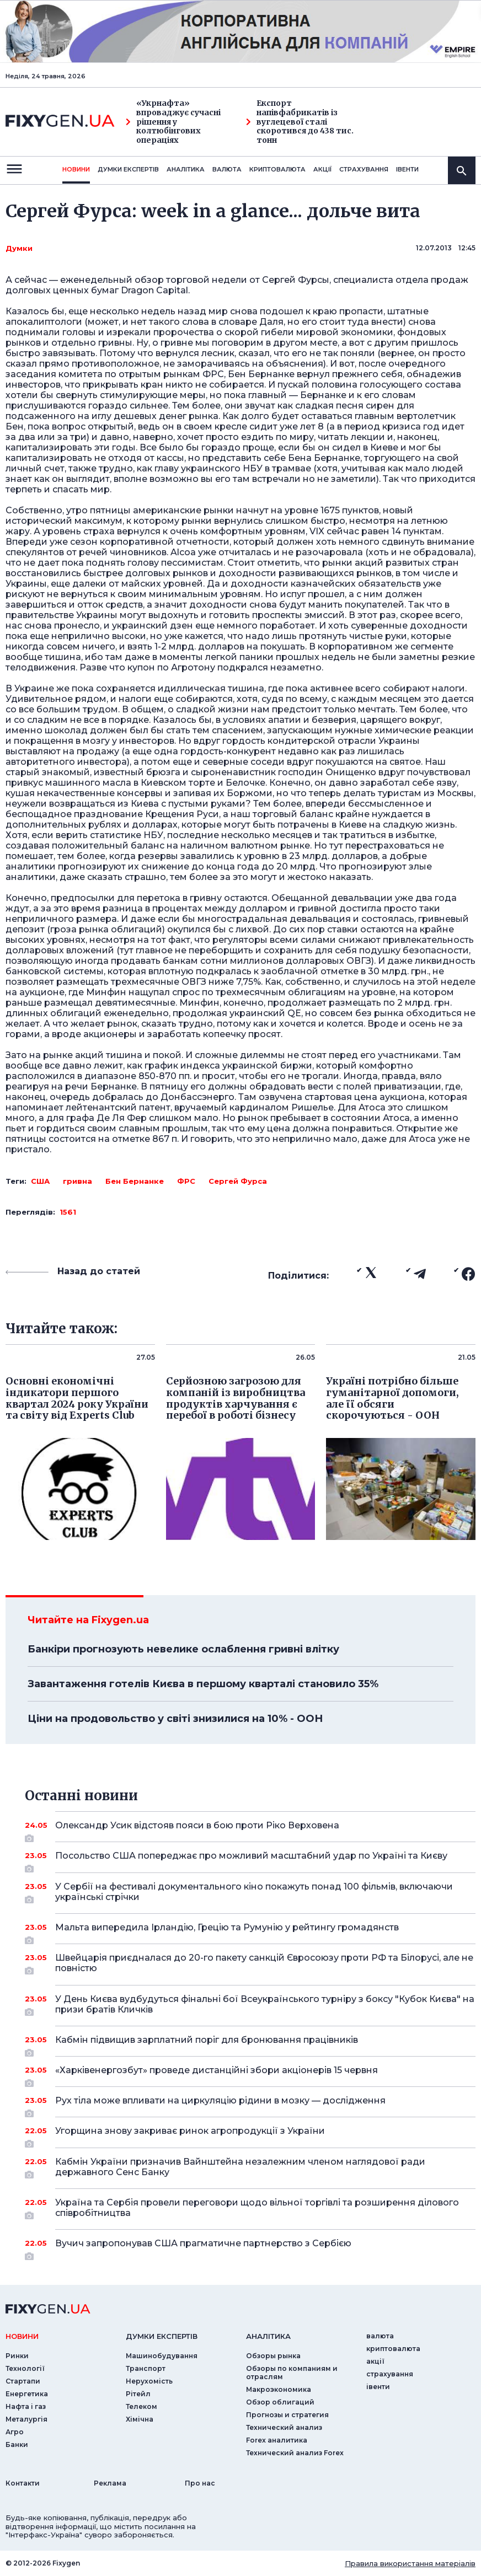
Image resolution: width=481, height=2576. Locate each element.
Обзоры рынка (273, 2356)
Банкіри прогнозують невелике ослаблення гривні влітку (183, 1649)
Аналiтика (186, 169)
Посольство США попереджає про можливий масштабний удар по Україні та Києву (251, 1859)
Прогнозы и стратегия (287, 2415)
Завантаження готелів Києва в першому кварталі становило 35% (203, 1684)
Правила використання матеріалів (410, 2563)
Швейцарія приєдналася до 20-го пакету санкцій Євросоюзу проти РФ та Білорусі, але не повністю (264, 1963)
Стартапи (23, 2381)
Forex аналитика (276, 2440)
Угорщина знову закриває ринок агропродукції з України (250, 2135)
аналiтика (268, 2336)
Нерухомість (149, 2381)
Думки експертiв (128, 169)
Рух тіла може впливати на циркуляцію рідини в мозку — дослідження (250, 2104)
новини (76, 169)
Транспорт (145, 2368)
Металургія (26, 2419)
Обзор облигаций (280, 2402)
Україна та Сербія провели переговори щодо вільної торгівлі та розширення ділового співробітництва (257, 2208)
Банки (17, 2444)
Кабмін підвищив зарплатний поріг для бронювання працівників (250, 2044)
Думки (19, 248)
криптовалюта (277, 169)
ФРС (186, 1181)
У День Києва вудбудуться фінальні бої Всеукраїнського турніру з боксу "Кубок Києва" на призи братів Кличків (264, 2005)
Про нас (200, 2483)
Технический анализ (284, 2427)
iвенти (407, 169)
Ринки (17, 2356)
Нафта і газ (26, 2406)
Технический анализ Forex (295, 2453)
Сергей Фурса (238, 1181)
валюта (227, 169)
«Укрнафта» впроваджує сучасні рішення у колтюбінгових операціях (173, 122)
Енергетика (27, 2394)
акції (322, 169)
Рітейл (138, 2394)
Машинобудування (161, 2356)
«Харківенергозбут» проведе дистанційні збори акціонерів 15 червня (250, 2074)
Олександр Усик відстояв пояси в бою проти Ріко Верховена (250, 1829)
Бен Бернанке (134, 1181)
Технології (25, 2368)
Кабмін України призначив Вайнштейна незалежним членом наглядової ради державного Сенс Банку (250, 2167)
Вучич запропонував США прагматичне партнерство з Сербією (250, 2247)
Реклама (110, 2483)
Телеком (141, 2406)
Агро (15, 2432)
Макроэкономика (278, 2389)
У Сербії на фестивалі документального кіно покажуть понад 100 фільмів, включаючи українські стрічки (254, 1892)
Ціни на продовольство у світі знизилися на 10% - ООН (175, 1719)
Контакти (23, 2483)
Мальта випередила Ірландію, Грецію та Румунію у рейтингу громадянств (250, 1931)
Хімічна (139, 2419)
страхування (363, 169)
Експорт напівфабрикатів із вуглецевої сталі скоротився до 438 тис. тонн (300, 122)
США (40, 1181)
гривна (77, 1181)
